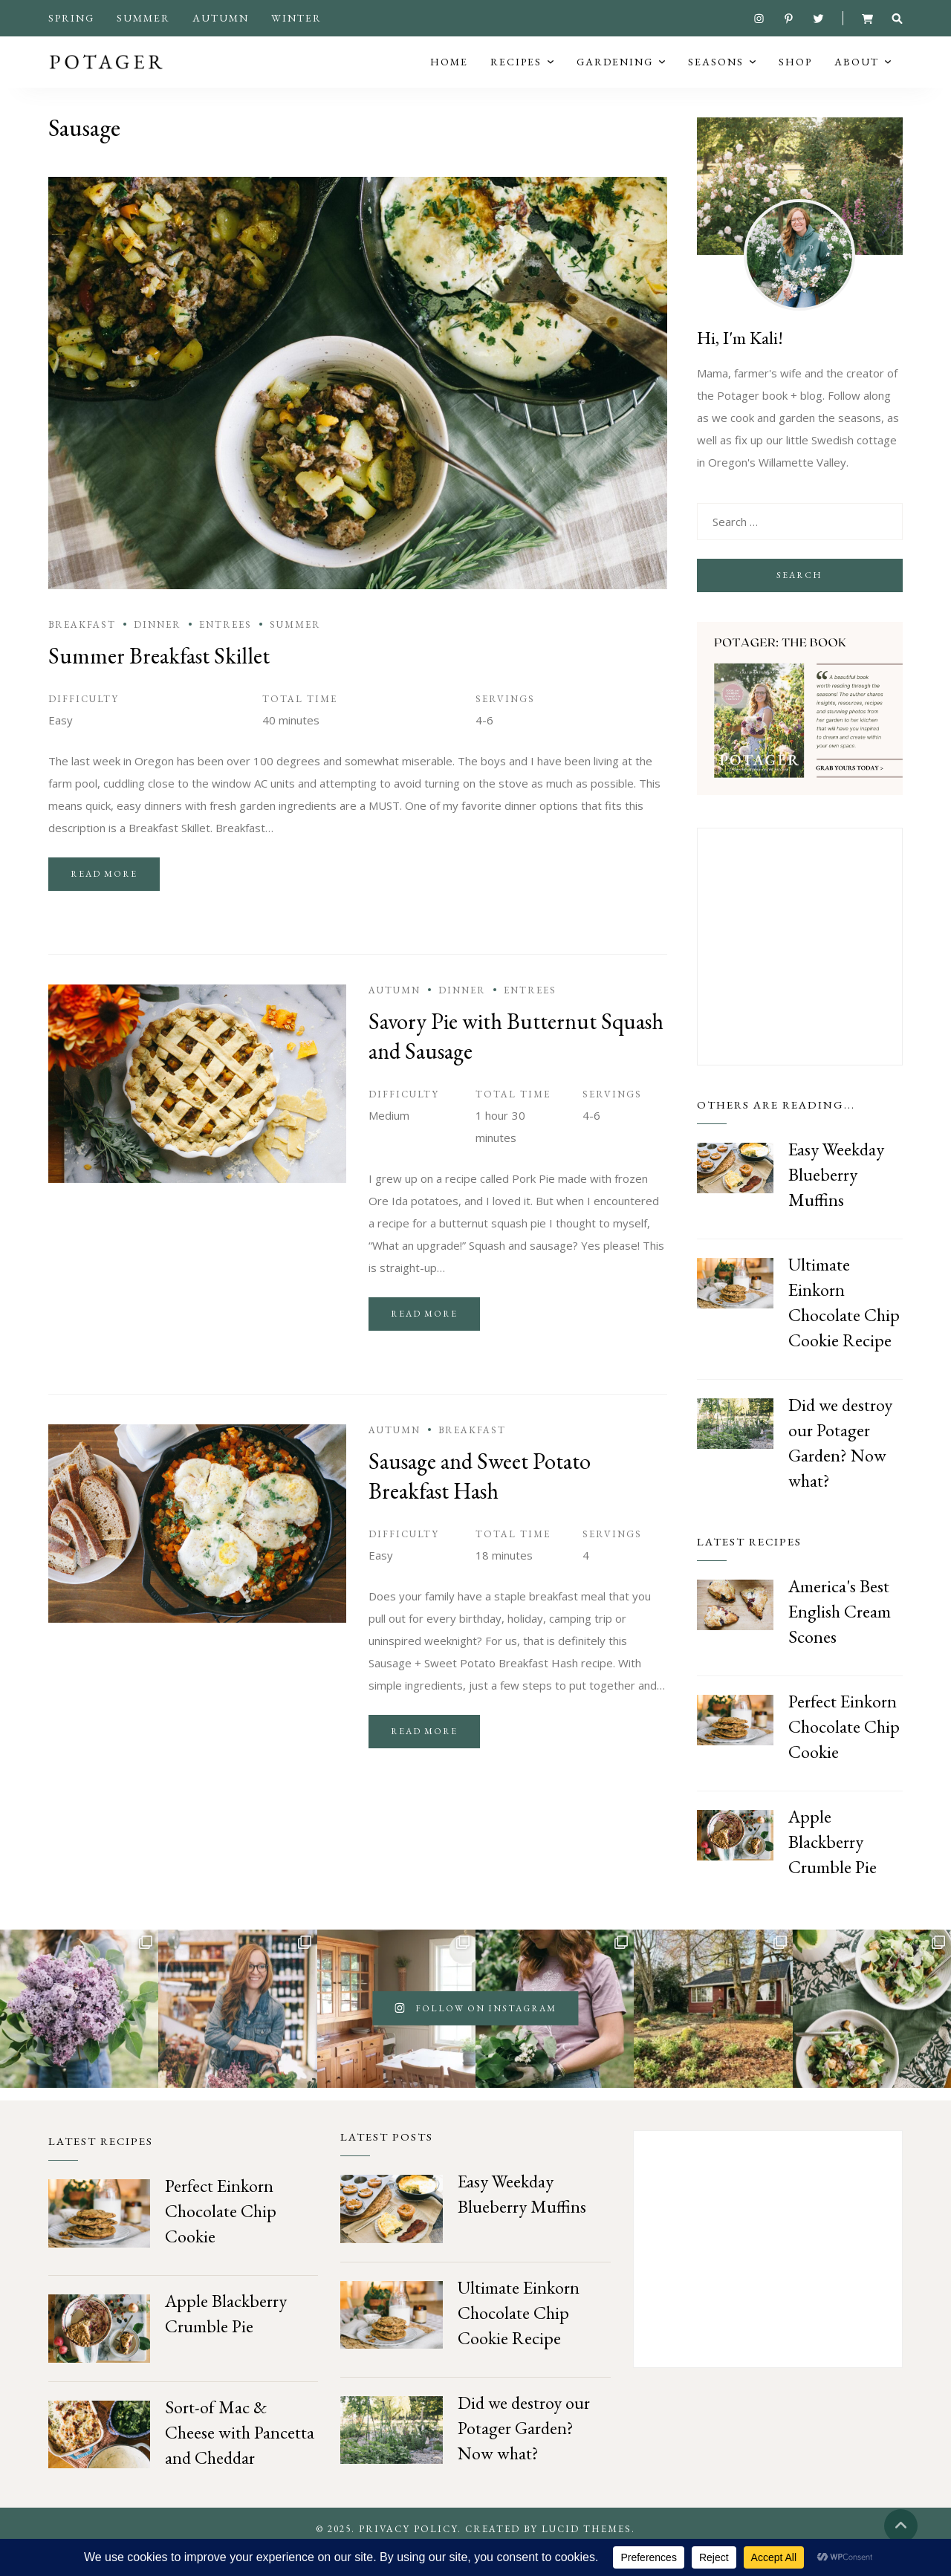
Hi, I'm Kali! (740, 362)
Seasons (716, 74)
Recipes (516, 74)
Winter (296, 18)
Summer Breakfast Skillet (159, 680)
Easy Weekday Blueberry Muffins (836, 1199)
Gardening (615, 74)
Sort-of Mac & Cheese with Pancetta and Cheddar (239, 2457)
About (856, 74)
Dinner (157, 649)
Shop (795, 74)
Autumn (220, 18)
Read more (104, 899)
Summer (143, 18)
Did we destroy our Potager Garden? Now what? (524, 2453)
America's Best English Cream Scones (839, 1636)
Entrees (225, 649)
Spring (71, 18)
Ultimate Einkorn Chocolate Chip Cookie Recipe (519, 2338)
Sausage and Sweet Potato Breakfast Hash (480, 1501)
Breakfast (82, 649)
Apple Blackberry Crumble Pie (832, 1867)
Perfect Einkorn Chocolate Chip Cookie (844, 1751)
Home (449, 74)
